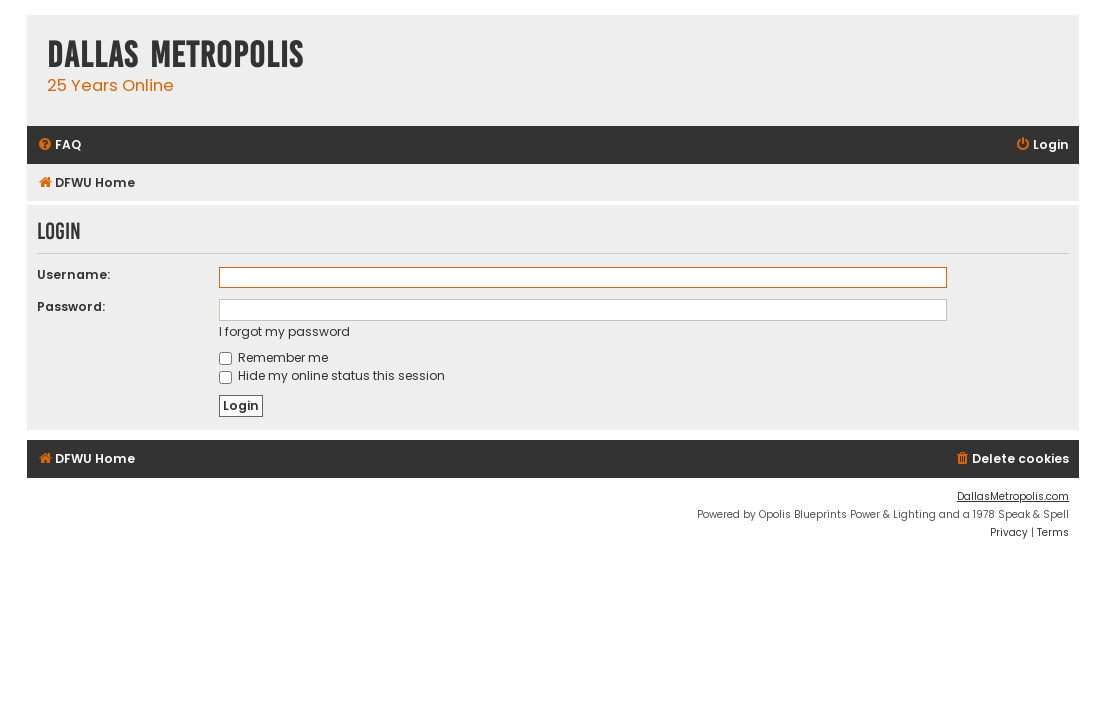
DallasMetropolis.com (1013, 496)
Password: (71, 306)
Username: (73, 274)
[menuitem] (59, 145)
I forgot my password (284, 331)
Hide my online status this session (332, 375)
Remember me (273, 357)
